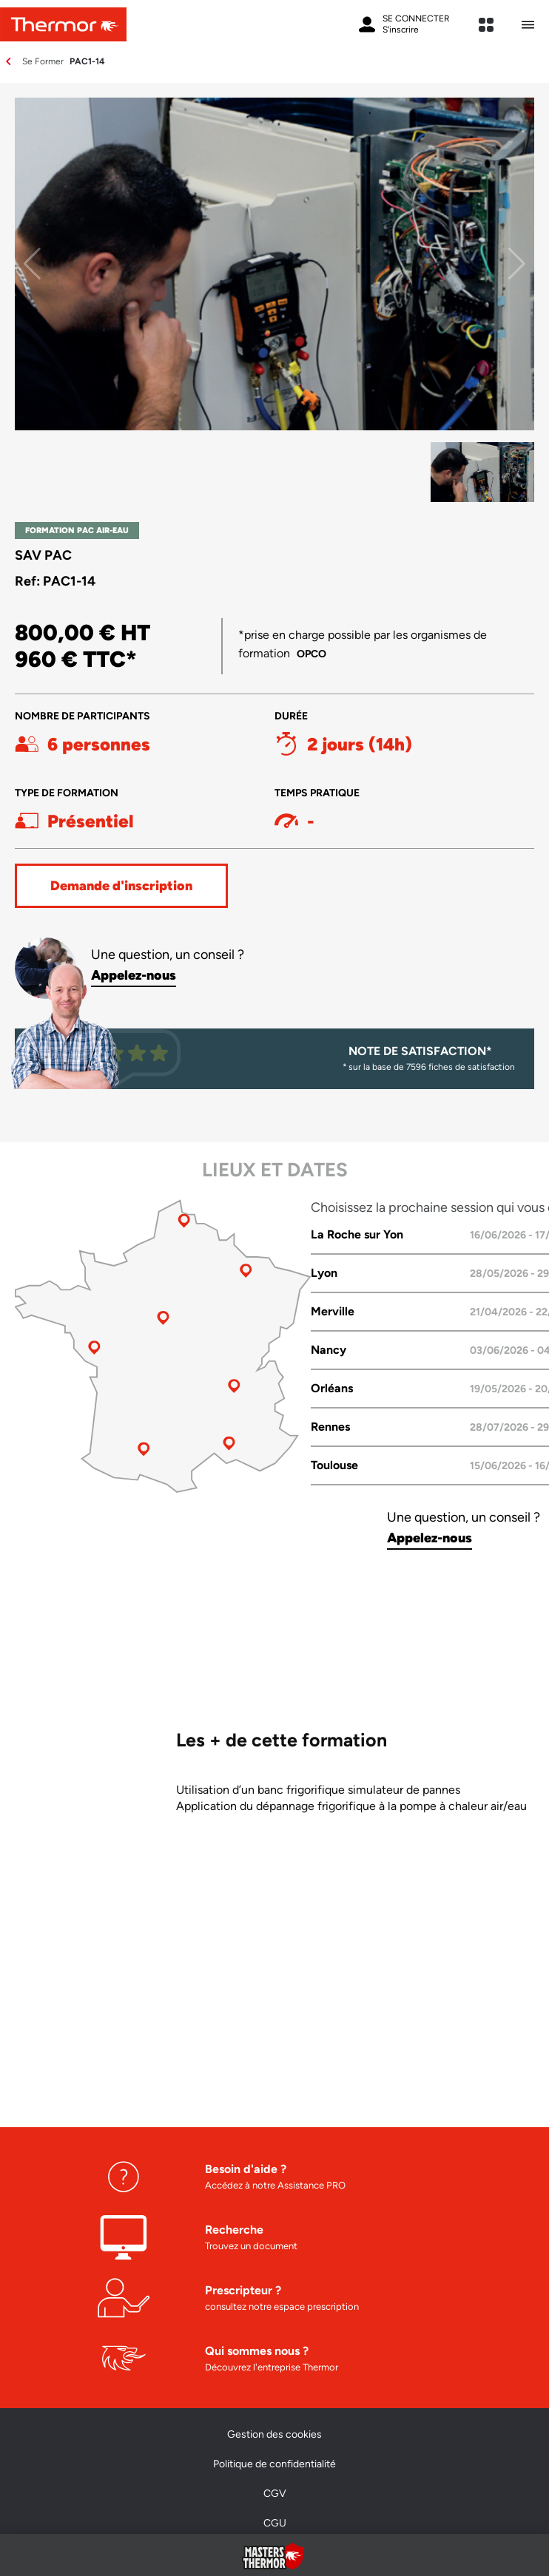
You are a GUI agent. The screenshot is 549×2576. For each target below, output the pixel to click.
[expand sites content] (486, 25)
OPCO (311, 654)
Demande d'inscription (121, 886)
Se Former (43, 61)
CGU (274, 2523)
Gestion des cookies (274, 2434)
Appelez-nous (133, 975)
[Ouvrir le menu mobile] (528, 25)
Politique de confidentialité (274, 2464)
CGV (274, 2493)
